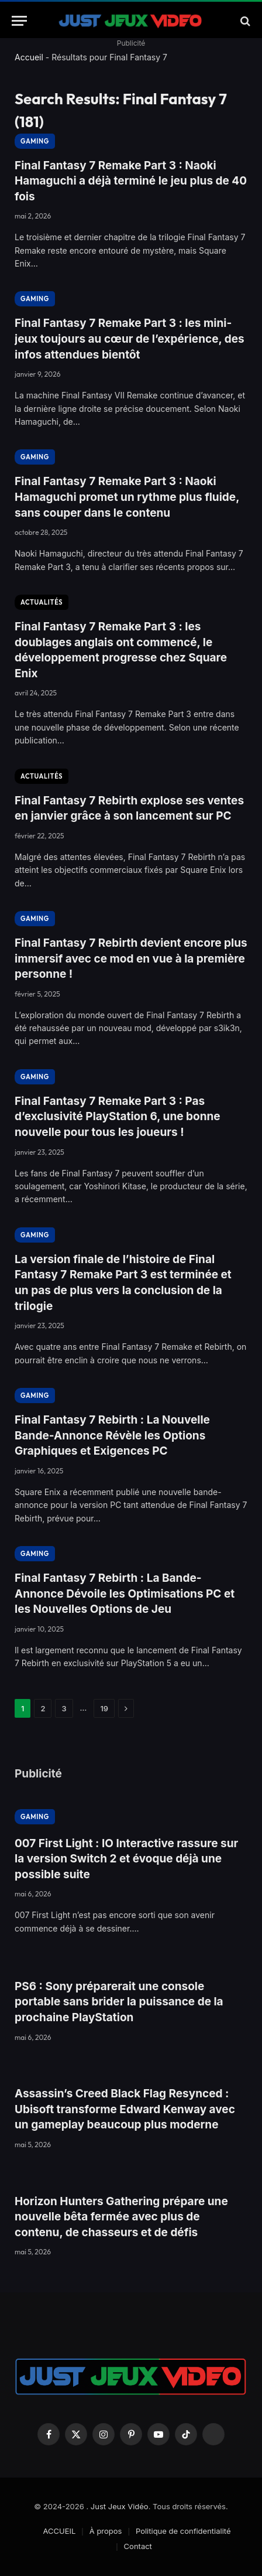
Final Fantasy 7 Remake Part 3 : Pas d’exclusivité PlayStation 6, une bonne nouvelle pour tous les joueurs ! (117, 1116)
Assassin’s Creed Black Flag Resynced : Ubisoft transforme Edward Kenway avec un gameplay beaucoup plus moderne (125, 2109)
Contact (138, 2546)
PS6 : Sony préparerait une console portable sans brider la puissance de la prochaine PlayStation (119, 2002)
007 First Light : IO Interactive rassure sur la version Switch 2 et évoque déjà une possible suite (126, 1859)
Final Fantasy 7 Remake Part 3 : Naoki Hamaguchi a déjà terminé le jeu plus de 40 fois (131, 181)
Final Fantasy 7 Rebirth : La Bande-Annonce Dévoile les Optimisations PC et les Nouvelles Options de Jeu (125, 1593)
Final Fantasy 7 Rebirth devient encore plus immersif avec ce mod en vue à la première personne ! (131, 958)
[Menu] (19, 21)
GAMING (34, 141)
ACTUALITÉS (41, 602)
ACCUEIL (59, 2531)
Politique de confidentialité (183, 2531)
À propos (105, 2531)
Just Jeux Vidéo (120, 2506)
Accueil (29, 57)
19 (104, 1708)
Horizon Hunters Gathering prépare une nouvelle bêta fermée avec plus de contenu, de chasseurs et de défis (121, 2217)
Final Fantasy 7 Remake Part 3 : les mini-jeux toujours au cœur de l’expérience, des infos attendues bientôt (129, 338)
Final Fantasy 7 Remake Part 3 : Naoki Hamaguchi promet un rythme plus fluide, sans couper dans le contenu (127, 497)
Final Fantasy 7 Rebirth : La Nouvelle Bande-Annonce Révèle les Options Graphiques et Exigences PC (112, 1435)
